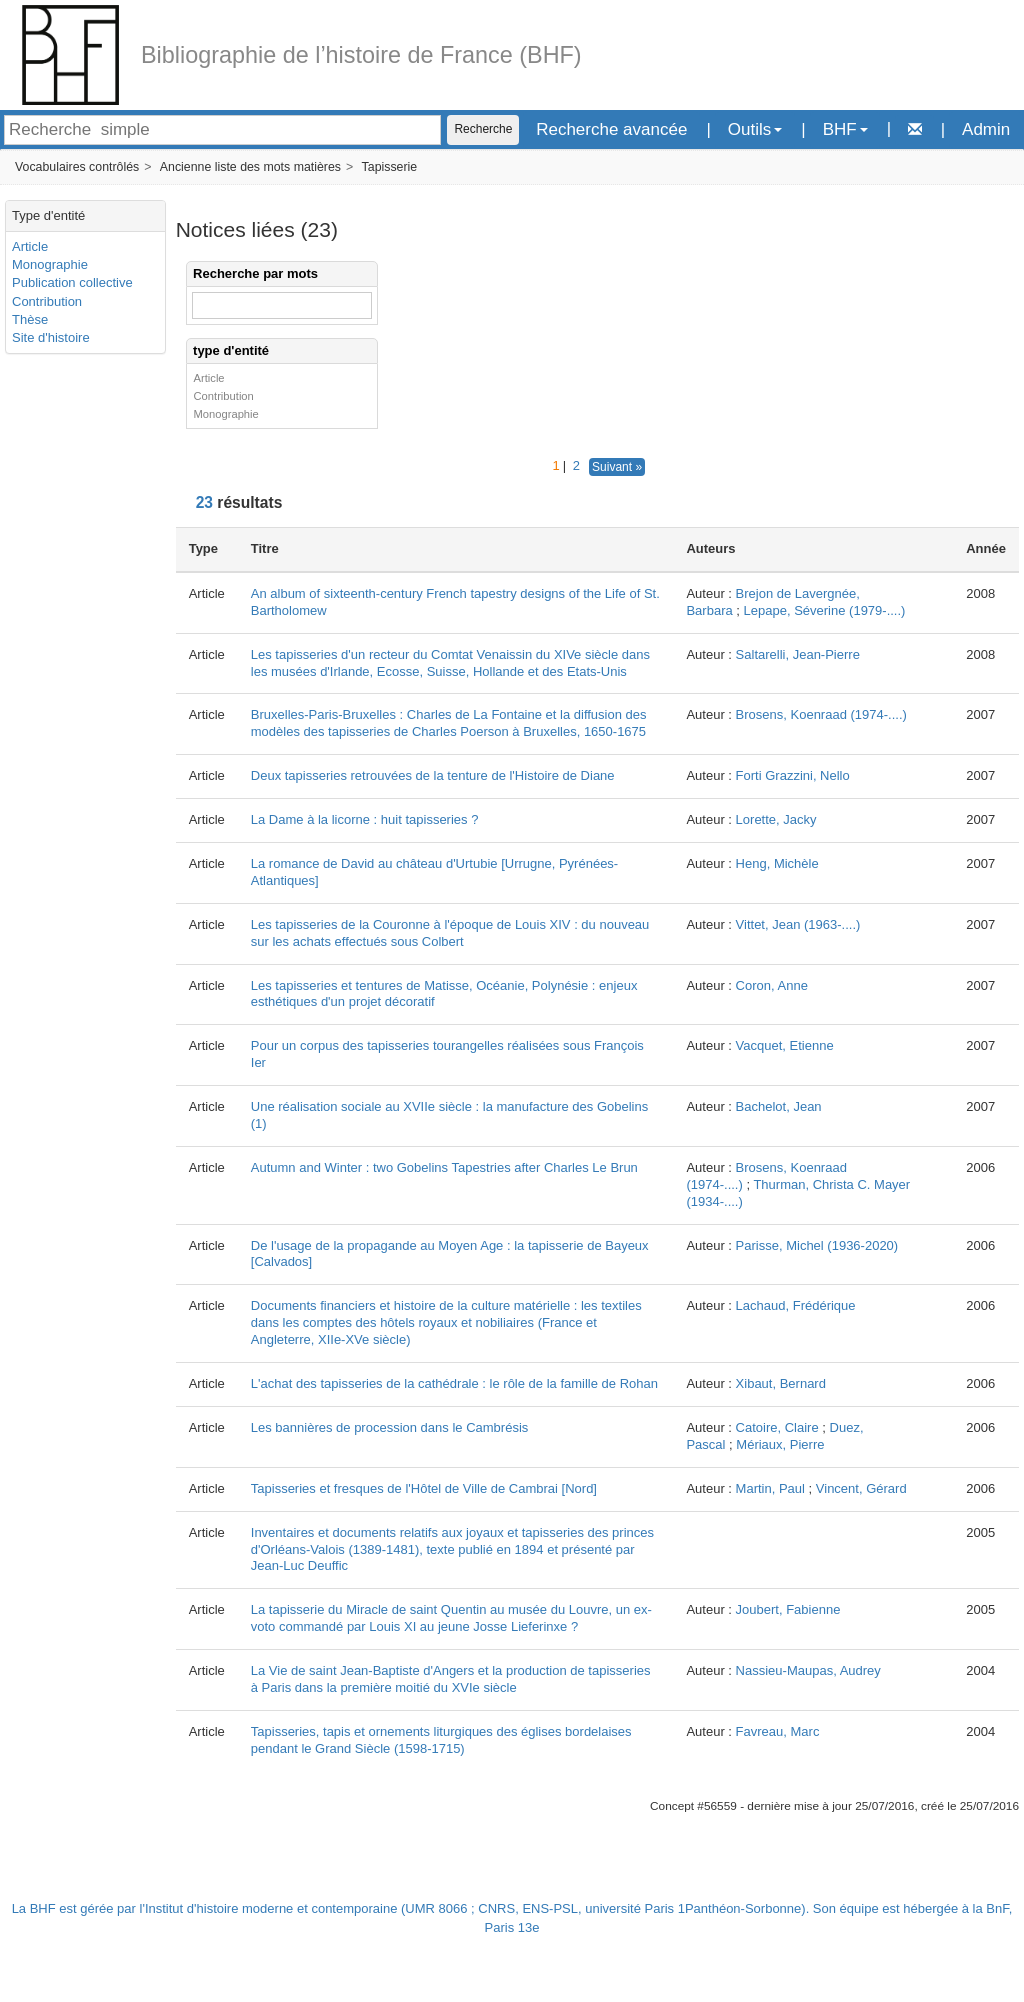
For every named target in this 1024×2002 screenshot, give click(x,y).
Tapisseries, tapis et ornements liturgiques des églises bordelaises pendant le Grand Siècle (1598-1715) (441, 1740)
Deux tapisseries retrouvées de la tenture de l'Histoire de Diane (433, 775)
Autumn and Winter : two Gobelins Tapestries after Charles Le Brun (444, 1167)
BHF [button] (845, 129)
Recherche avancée (611, 129)
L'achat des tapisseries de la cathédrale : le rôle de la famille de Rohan (454, 1383)
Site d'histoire (51, 337)
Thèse (30, 319)
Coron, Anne (772, 985)
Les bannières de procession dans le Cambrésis (390, 1427)
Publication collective (72, 282)
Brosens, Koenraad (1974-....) (821, 714)
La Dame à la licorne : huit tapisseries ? (365, 819)
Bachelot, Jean (779, 1106)
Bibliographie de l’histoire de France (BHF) (361, 55)
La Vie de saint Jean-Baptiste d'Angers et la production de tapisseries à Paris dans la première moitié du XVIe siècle (451, 1679)
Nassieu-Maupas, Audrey (808, 1670)
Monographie (50, 264)
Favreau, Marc (778, 1731)
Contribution (47, 301)
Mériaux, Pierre (780, 1444)
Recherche (483, 129)
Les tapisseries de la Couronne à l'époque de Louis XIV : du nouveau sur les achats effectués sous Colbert (450, 933)
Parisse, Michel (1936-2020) (817, 1245)
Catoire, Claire (777, 1427)
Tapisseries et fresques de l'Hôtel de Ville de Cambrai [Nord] (424, 1488)
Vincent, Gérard (861, 1488)
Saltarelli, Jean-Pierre (798, 654)
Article (30, 246)
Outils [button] (755, 129)
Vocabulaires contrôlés (77, 167)
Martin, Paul (770, 1488)
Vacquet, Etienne (785, 1045)
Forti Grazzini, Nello (793, 775)
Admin (986, 129)
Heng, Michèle (777, 863)
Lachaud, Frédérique (796, 1305)
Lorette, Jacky (776, 819)
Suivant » (617, 467)
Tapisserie (390, 167)
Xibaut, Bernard (781, 1383)
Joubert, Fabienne (788, 1609)
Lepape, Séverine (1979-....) (825, 610)
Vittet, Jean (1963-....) (798, 924)
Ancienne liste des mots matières (250, 167)
